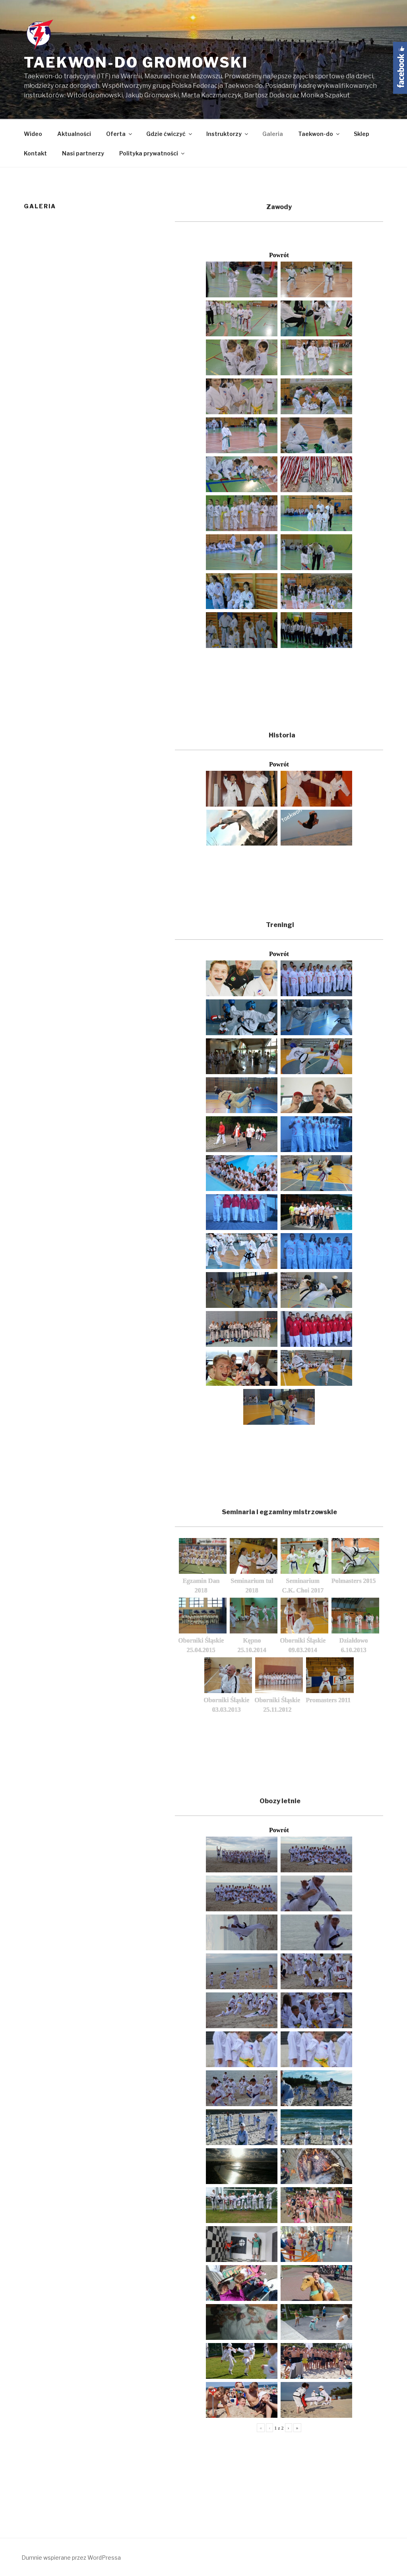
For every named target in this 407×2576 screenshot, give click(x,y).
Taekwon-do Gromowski (136, 62)
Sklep (361, 133)
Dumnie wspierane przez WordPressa (71, 2557)
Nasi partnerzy (83, 153)
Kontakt (35, 153)
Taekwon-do (319, 133)
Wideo (33, 133)
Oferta (119, 133)
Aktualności (74, 133)
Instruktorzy (227, 133)
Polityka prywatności (152, 153)
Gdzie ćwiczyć (169, 133)
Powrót (279, 255)
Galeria (272, 133)
